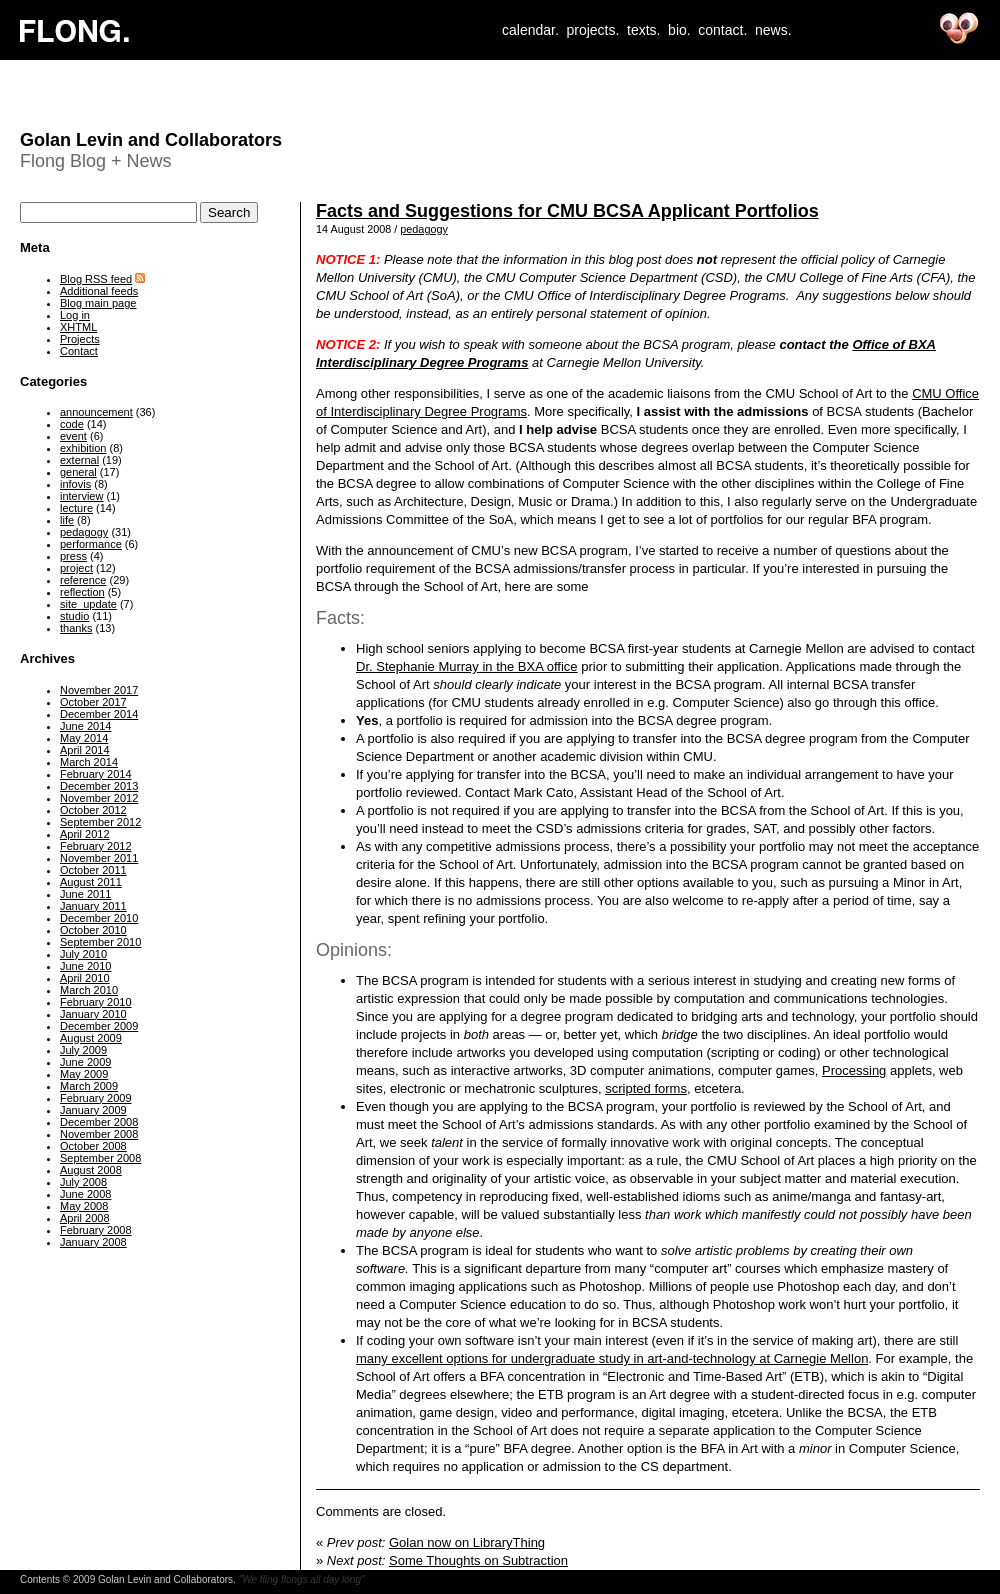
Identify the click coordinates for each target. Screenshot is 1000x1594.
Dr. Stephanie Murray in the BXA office (467, 666)
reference (83, 580)
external (79, 460)
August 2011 (91, 882)
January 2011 (93, 906)
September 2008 (100, 1158)
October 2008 (93, 1146)
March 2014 (89, 762)
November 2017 (99, 690)
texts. (643, 30)
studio (74, 616)
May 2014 (84, 738)
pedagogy (424, 229)
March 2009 (89, 1086)
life (67, 520)
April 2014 (85, 750)
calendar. (530, 30)
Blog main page (98, 303)
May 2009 (84, 1074)
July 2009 (83, 1050)
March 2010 (89, 990)
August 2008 (91, 1170)
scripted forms (646, 1088)
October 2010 (93, 930)
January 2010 (93, 1014)
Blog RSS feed (96, 279)
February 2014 (96, 774)
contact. (722, 30)
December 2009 (99, 1026)
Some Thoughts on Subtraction (478, 1560)
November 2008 (99, 1134)
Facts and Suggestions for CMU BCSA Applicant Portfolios (567, 211)
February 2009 (96, 1098)
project (76, 568)
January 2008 (93, 1242)
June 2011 (85, 894)
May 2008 (84, 1206)
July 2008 (83, 1182)
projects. (592, 30)
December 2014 (99, 714)
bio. (679, 30)
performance (91, 544)
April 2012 (85, 834)
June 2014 (85, 726)
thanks (76, 628)
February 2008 (96, 1230)
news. (773, 30)
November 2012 (99, 798)
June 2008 (85, 1194)
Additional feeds (99, 291)
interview (81, 496)
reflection (82, 592)
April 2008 (85, 1218)
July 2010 (83, 954)
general (78, 472)
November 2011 (99, 858)
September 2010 (100, 942)
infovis (75, 484)
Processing (854, 1070)
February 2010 (96, 1002)
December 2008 (99, 1122)
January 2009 (93, 1110)
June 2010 (85, 966)
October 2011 (93, 870)
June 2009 (85, 1062)
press (73, 556)
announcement (96, 412)
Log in (75, 315)
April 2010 (85, 978)
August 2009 (91, 1038)
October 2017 (93, 702)
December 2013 (99, 786)
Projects (80, 339)
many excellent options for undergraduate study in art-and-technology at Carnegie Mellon (612, 1358)
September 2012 (100, 822)
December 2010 (99, 918)
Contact (79, 351)
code (72, 424)
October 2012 (93, 810)
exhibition (83, 448)
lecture (76, 508)
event (73, 436)
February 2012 (96, 846)
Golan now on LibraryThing (467, 1542)
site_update (88, 604)
